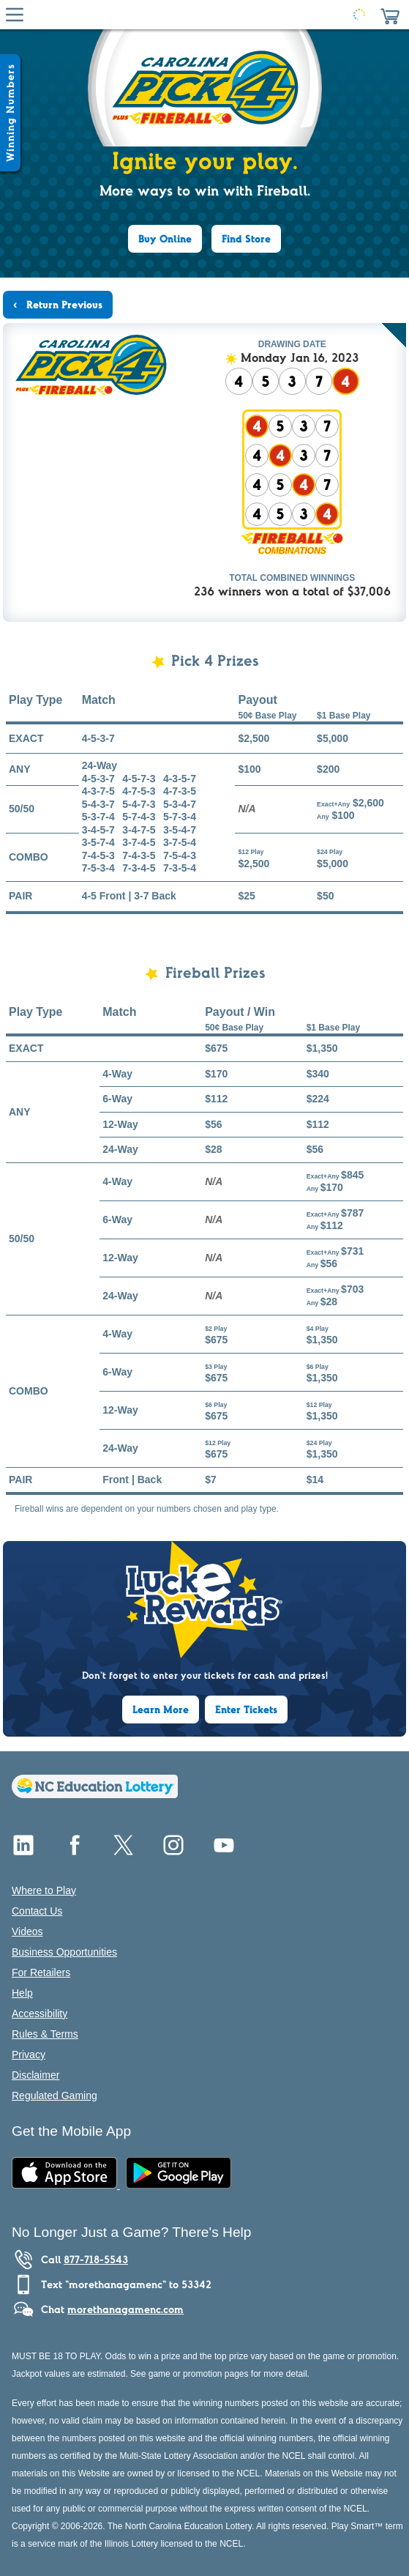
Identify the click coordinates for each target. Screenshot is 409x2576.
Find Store (246, 238)
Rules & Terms (45, 2034)
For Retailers (41, 1972)
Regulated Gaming (54, 2095)
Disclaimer (35, 2075)
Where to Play (44, 1890)
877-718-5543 (96, 2259)
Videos (27, 1931)
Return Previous (62, 304)
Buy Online (165, 238)
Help (22, 1993)
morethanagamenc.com (125, 2309)
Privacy (28, 2054)
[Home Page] (202, 14)
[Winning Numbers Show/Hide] (10, 112)
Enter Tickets (246, 1709)
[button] (390, 14)
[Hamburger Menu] (14, 14)
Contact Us (37, 1911)
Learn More (160, 1709)
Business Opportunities (64, 1952)
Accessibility (39, 2013)
